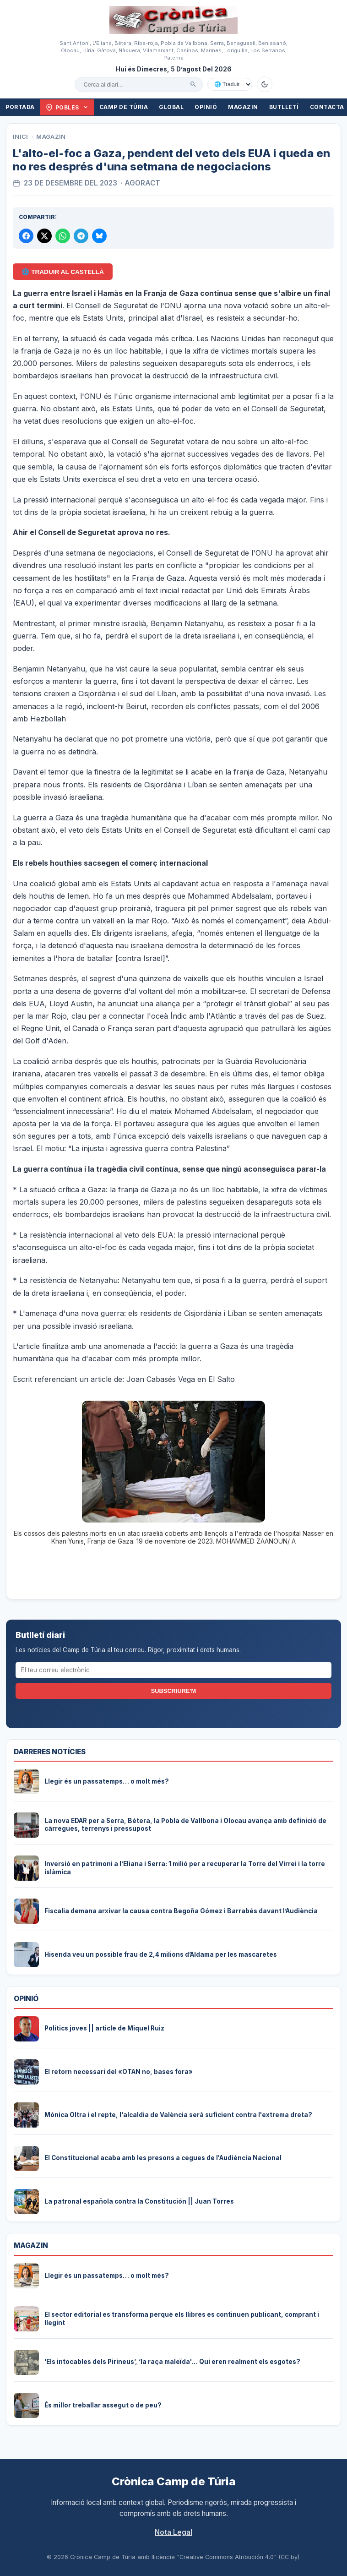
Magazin (243, 107)
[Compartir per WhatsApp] (62, 236)
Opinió (206, 107)
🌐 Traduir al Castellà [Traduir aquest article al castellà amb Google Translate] (62, 271)
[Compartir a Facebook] (26, 236)
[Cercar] (193, 84)
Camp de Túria (123, 107)
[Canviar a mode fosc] (264, 84)
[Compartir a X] (44, 236)
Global (171, 107)
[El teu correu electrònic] (174, 1670)
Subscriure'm (173, 1690)
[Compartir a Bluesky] (99, 236)
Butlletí (284, 107)
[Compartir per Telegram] (81, 236)
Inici (20, 136)
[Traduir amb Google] (229, 84)
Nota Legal (173, 2532)
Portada (20, 107)
